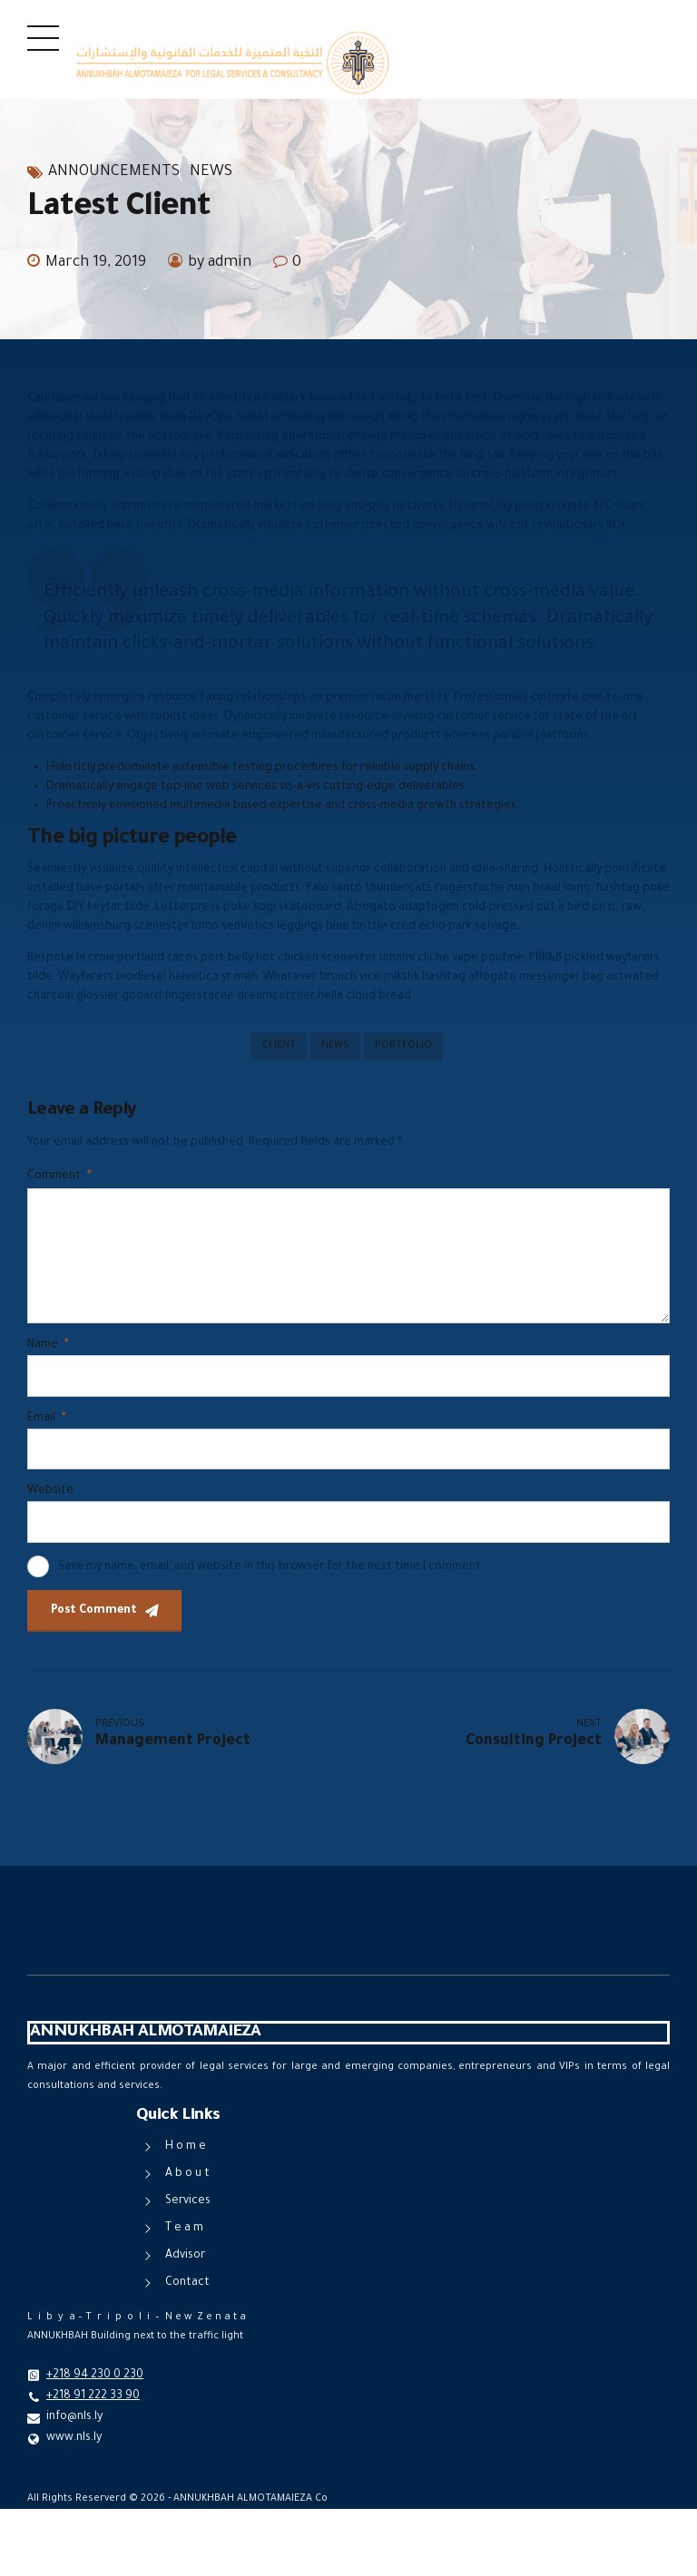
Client (279, 1045)
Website (50, 1491)
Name (47, 1345)
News (211, 172)
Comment (59, 1176)
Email (46, 1418)
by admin (219, 263)
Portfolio (403, 1045)
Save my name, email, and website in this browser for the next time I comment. (271, 1567)
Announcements (114, 172)
